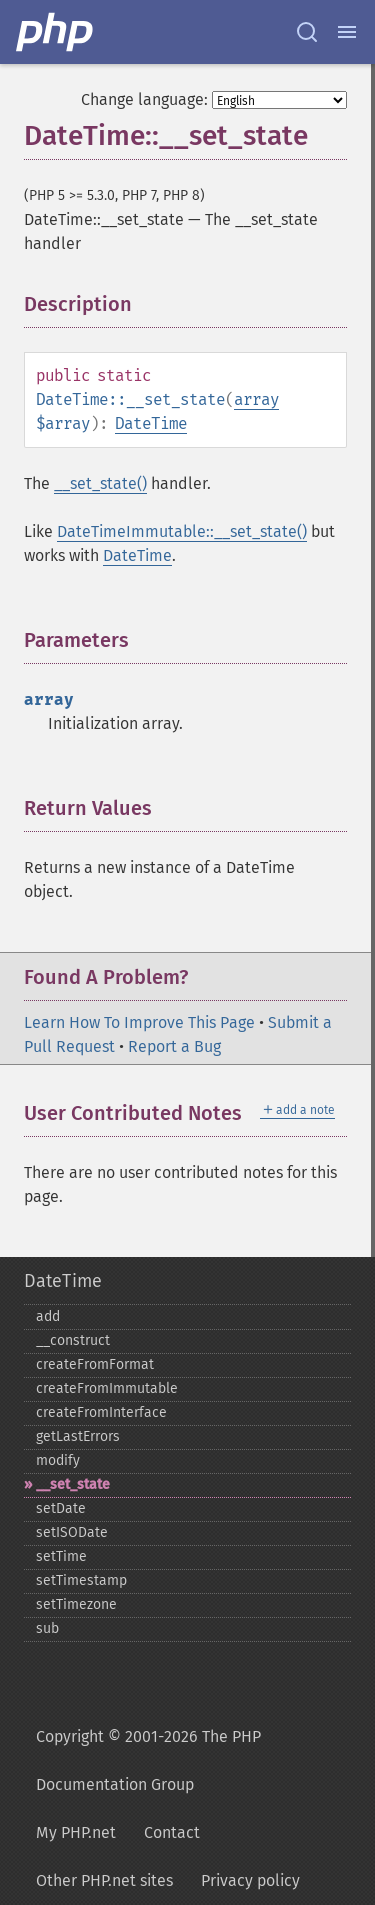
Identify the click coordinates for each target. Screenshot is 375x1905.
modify (58, 1460)
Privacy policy (250, 1880)
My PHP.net (76, 1832)
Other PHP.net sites (104, 1880)
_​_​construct (73, 1340)
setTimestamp (81, 1580)
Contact (172, 1832)
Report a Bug (174, 1046)
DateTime (151, 423)
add (48, 1316)
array (256, 399)
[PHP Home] (56, 32)
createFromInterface (101, 1412)
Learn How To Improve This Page (139, 1022)
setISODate (72, 1532)
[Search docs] (307, 32)
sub (47, 1628)
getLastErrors (78, 1436)
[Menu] (347, 32)
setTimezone (76, 1604)
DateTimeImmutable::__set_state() (182, 531)
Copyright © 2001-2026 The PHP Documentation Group (148, 1760)
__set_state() (100, 483)
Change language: (144, 99)
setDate (61, 1508)
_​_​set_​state (73, 1484)
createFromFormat (95, 1364)
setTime (61, 1556)
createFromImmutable (107, 1388)
